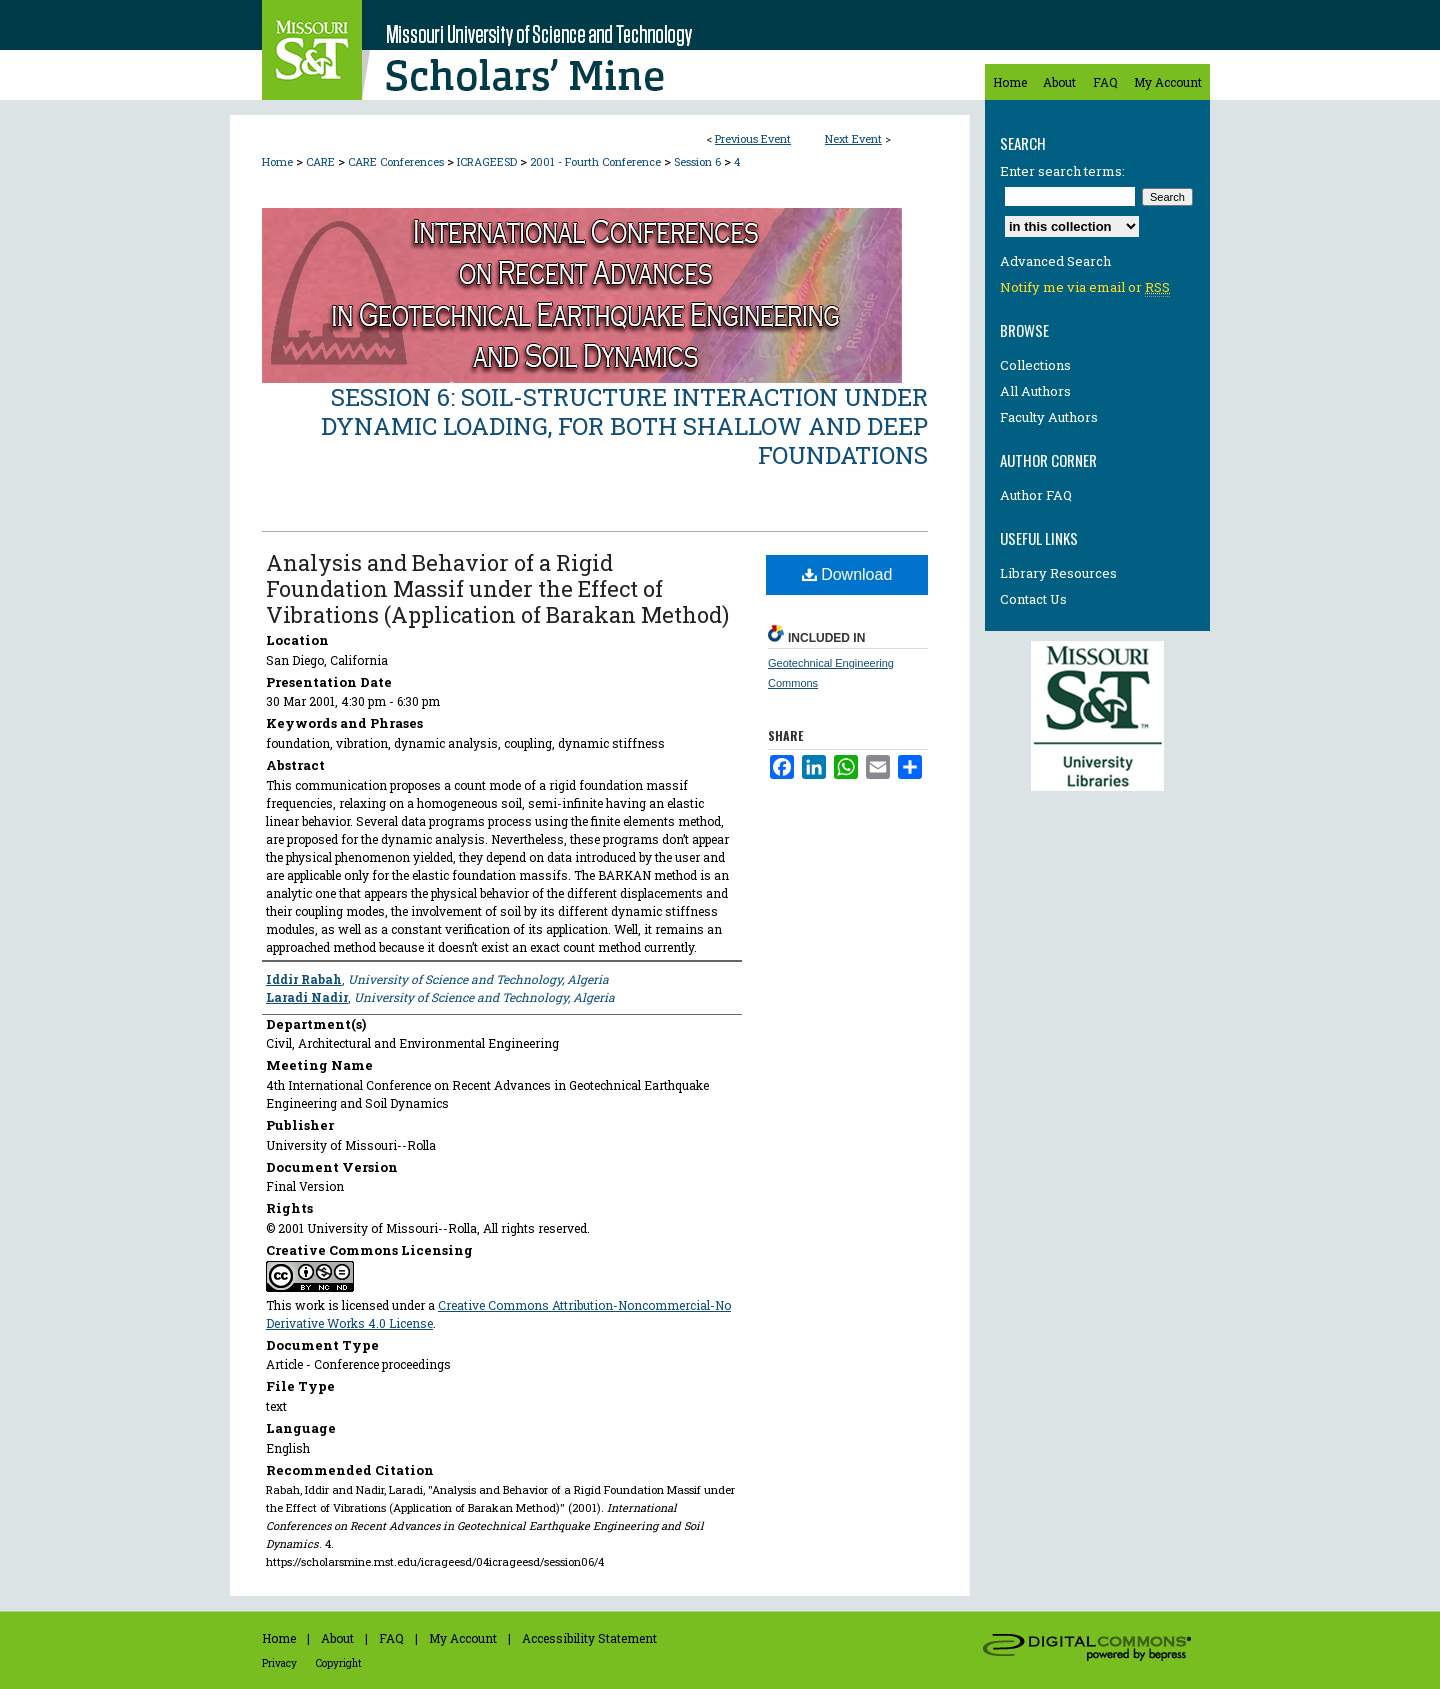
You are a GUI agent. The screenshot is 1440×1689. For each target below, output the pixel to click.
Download (847, 574)
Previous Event (753, 138)
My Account (463, 1638)
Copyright (339, 1663)
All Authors (1035, 391)
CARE (322, 161)
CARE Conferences (397, 161)
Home (277, 161)
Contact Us (1033, 599)
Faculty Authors (1049, 417)
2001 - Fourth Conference (597, 161)
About (337, 1638)
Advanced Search (1055, 261)
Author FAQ (1036, 495)
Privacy (279, 1663)
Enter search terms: (1062, 171)
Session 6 (699, 161)
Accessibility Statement (589, 1638)
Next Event (853, 138)
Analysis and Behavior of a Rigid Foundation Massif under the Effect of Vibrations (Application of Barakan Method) (497, 588)
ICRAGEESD (488, 161)
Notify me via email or (1085, 287)
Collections (1035, 365)
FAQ (391, 1638)
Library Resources (1058, 573)
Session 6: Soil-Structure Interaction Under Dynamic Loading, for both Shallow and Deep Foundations (624, 426)
